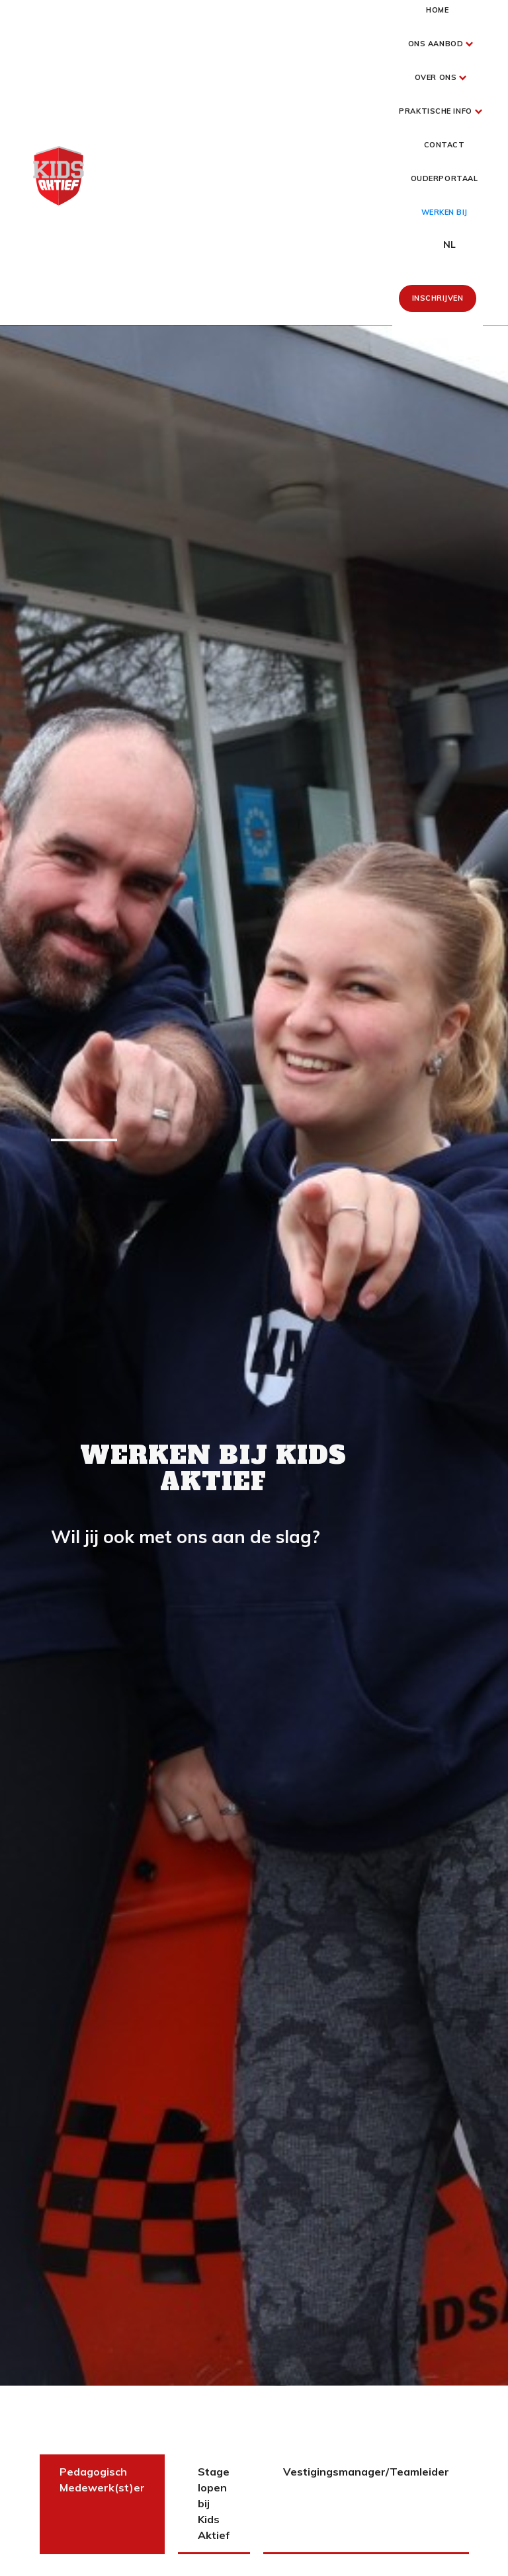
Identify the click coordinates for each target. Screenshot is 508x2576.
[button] (438, 44)
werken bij (444, 212)
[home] (58, 176)
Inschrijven (438, 298)
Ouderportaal (444, 178)
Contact (444, 144)
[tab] (102, 2504)
